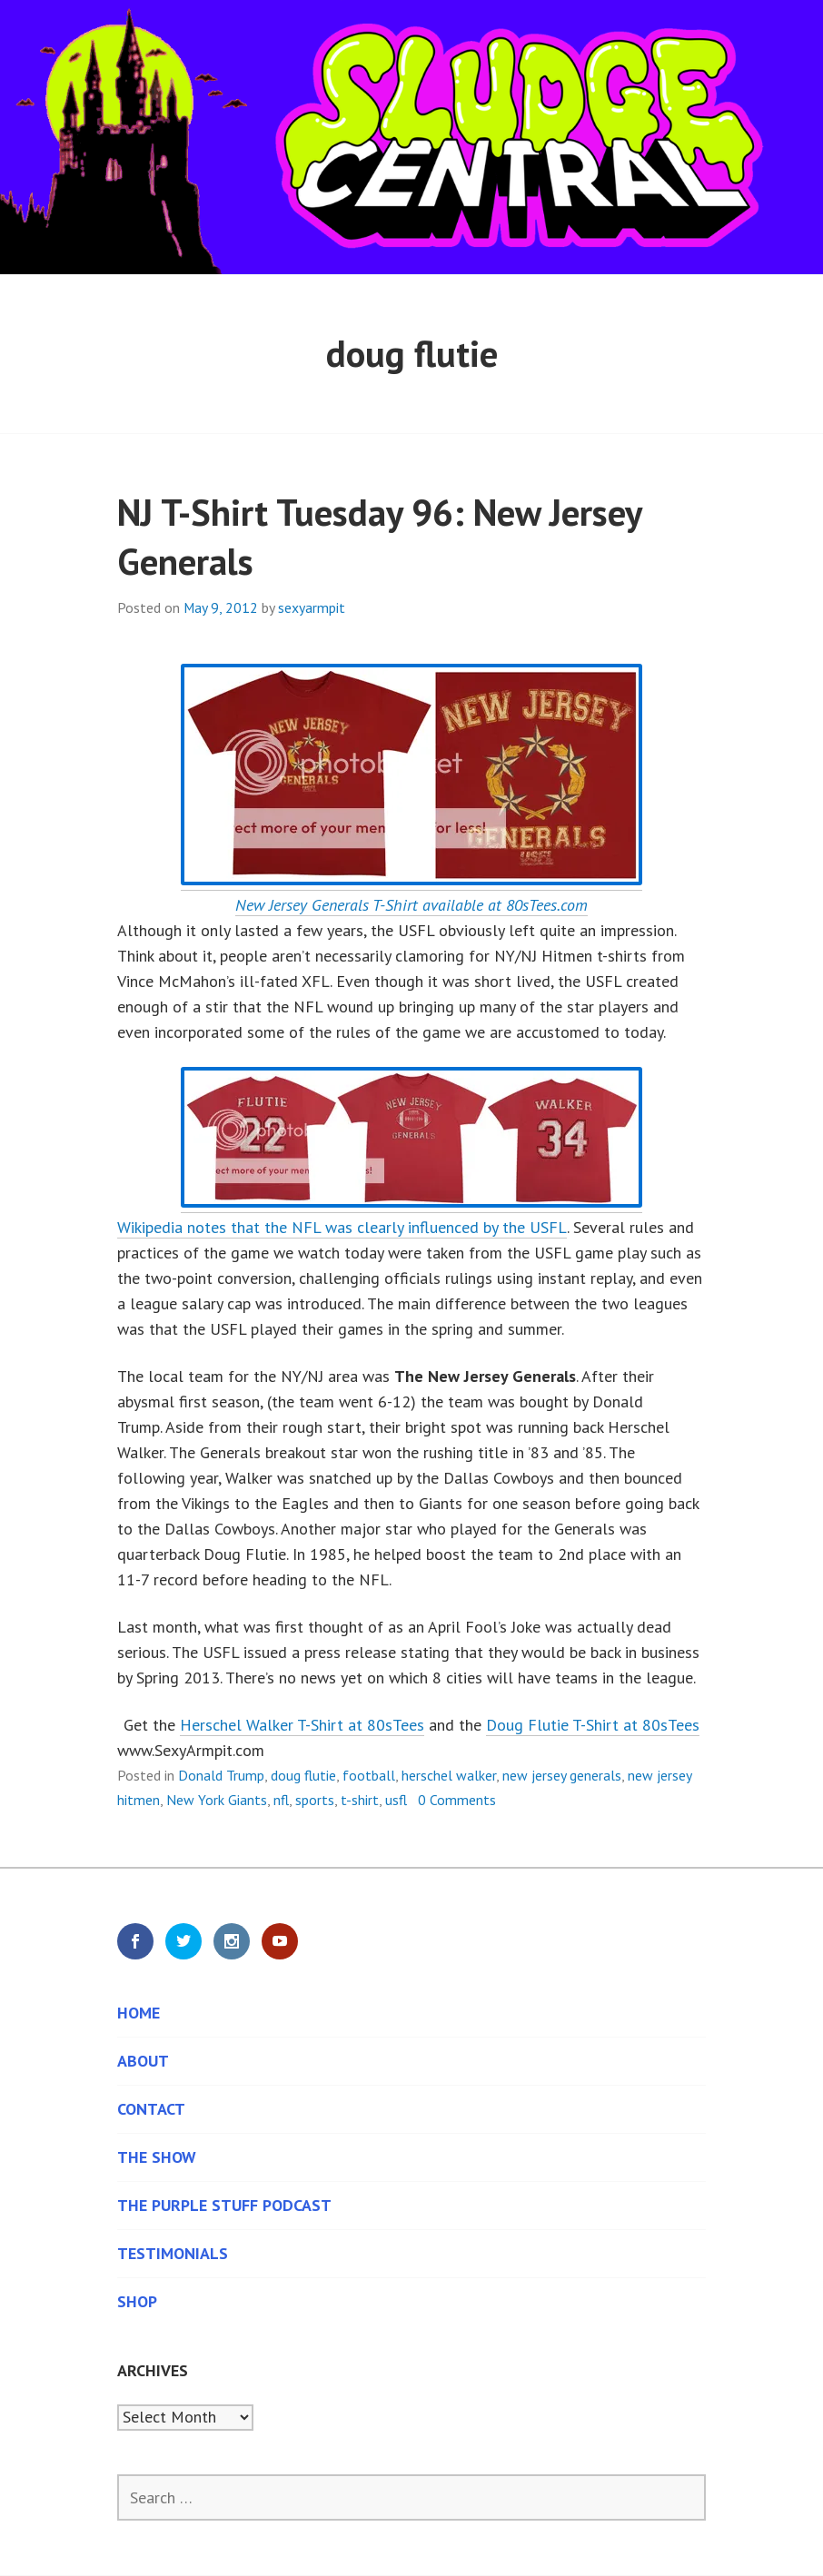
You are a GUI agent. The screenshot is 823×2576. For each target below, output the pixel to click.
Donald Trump (221, 1775)
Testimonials (172, 2253)
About (143, 2060)
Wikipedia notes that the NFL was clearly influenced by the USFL (342, 1227)
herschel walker (449, 1775)
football (368, 1775)
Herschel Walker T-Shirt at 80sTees (302, 1724)
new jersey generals (561, 1775)
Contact (151, 2108)
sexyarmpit (311, 607)
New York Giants (216, 1800)
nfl (281, 1800)
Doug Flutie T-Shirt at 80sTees (592, 1724)
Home (138, 2012)
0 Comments (457, 1800)
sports (314, 1800)
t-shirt (360, 1800)
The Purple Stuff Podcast (224, 2205)
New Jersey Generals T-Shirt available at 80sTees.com (411, 904)
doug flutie (303, 1775)
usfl (396, 1800)
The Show (156, 2157)
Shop (137, 2301)
